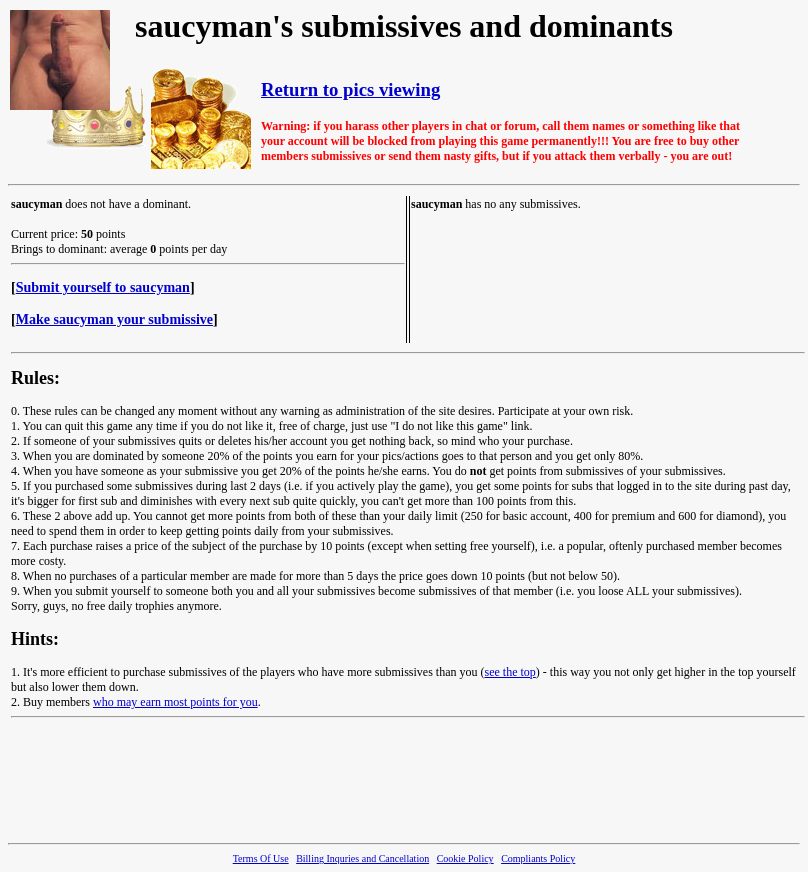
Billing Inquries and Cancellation (362, 858)
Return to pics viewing (350, 89)
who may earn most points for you (175, 702)
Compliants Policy (538, 858)
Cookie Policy (465, 858)
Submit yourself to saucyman (103, 287)
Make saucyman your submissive (114, 319)
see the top (510, 672)
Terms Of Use (261, 858)
